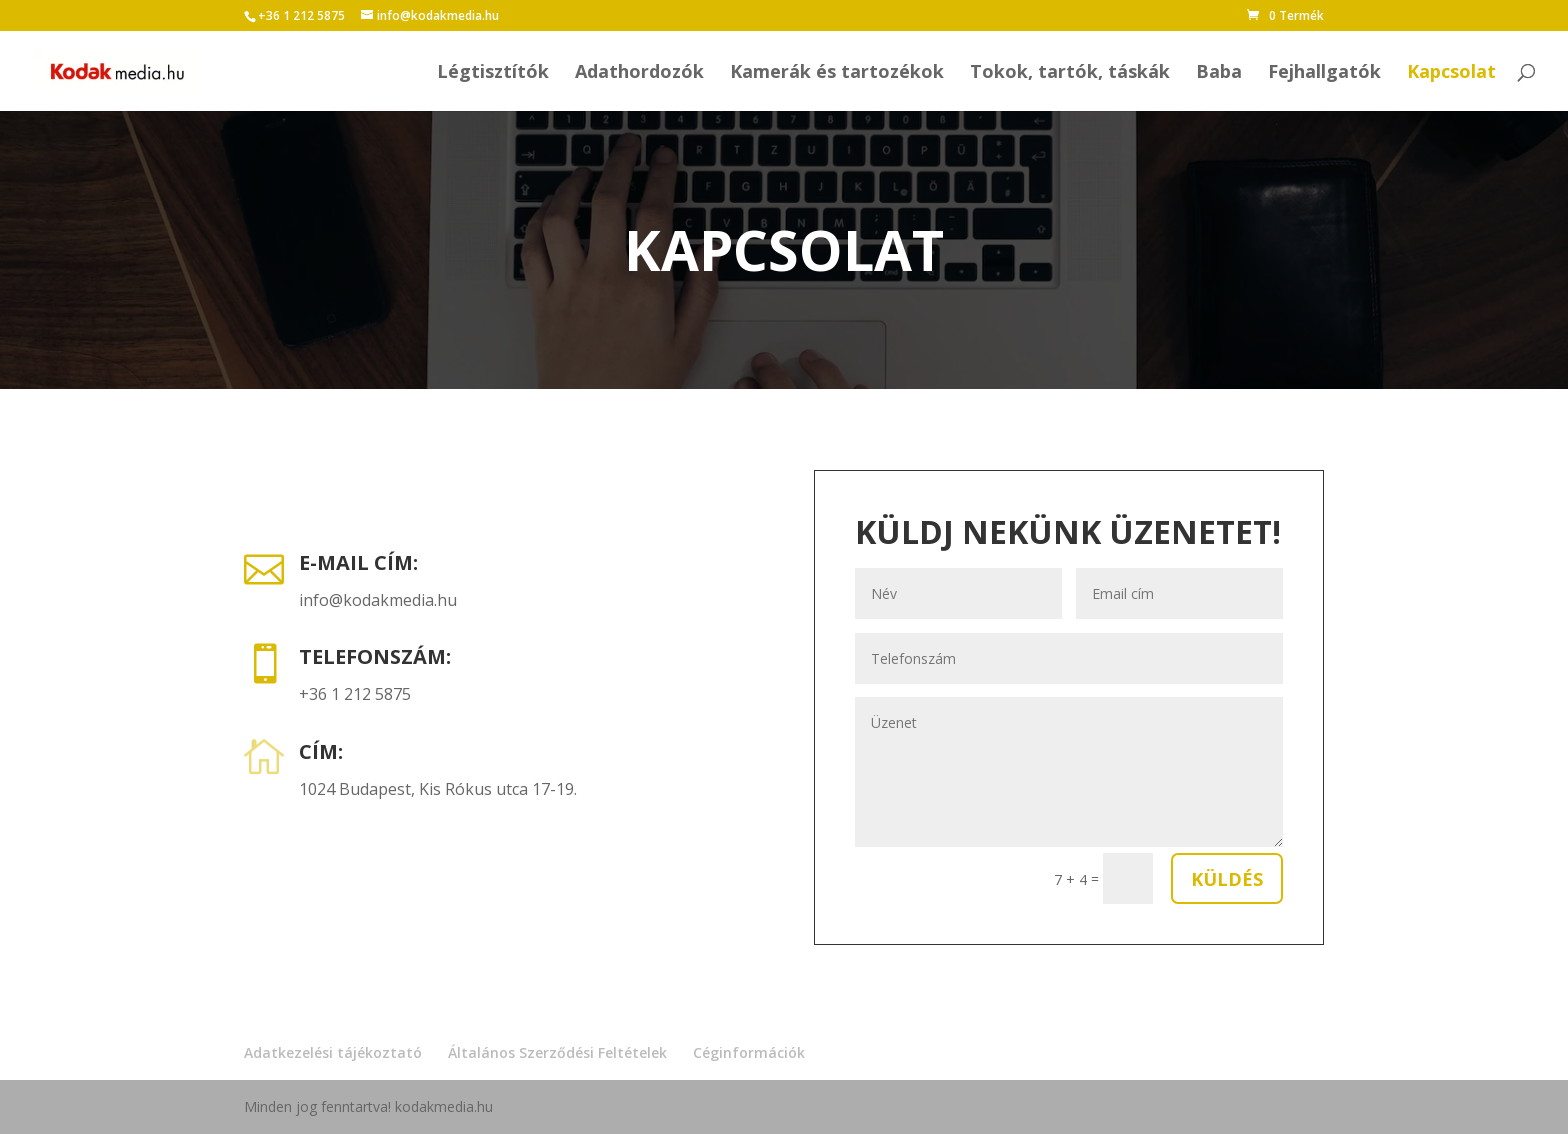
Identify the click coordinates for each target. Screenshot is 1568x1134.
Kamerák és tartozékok (837, 73)
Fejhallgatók (1324, 73)
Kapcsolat (1451, 73)
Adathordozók (639, 73)
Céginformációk (749, 1052)
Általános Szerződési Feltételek (557, 1052)
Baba (1219, 73)
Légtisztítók (493, 73)
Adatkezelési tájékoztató (333, 1052)
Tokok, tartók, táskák (1070, 73)
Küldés (1227, 879)
